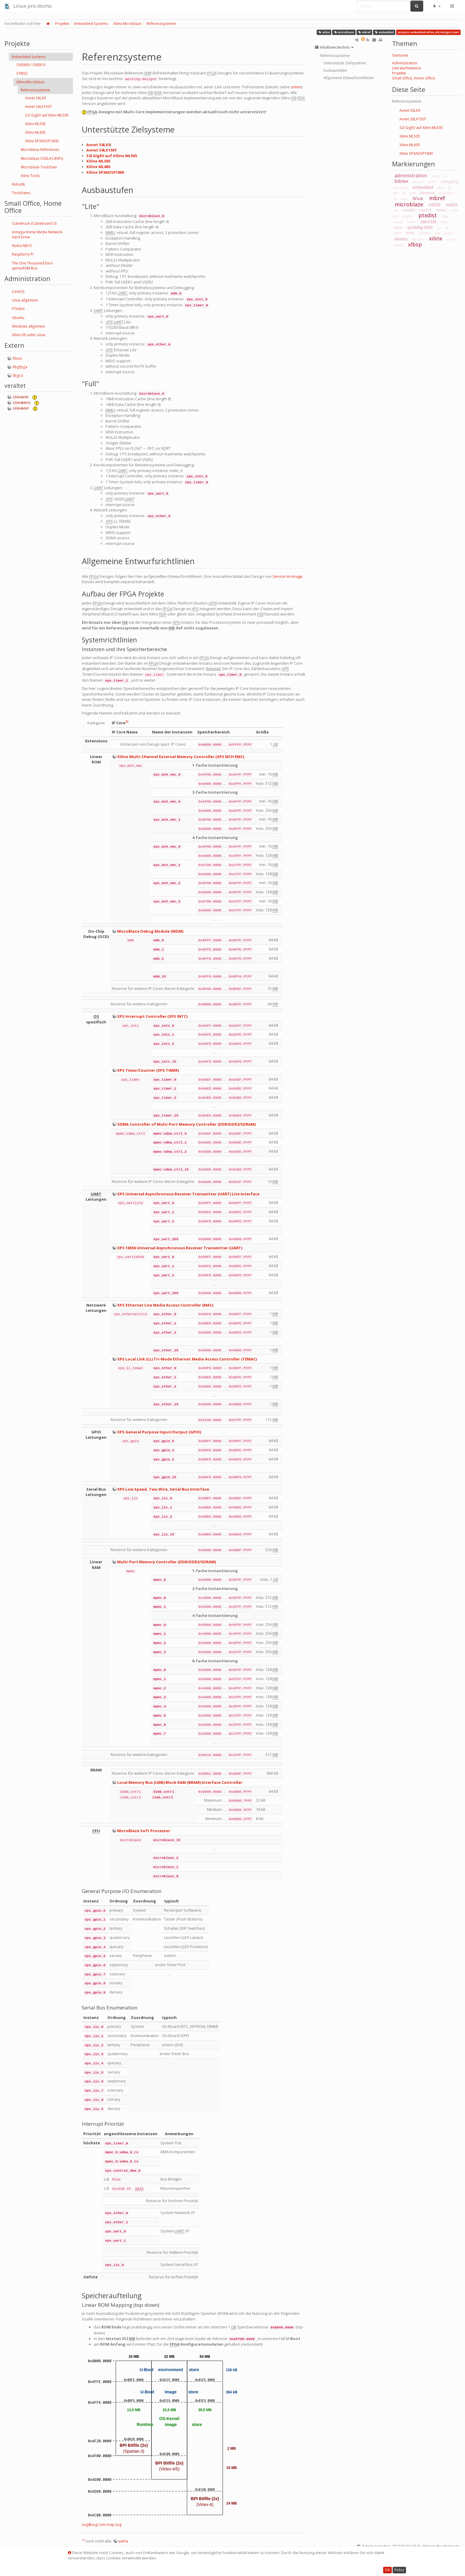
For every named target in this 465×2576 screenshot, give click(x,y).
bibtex (401, 181)
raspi (445, 216)
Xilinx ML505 (35, 123)
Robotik (18, 184)
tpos (438, 233)
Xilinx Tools (30, 175)
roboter (398, 222)
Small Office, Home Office (413, 78)
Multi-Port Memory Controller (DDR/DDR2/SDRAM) (166, 1561)
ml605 (452, 205)
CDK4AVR (20, 397)
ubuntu (400, 239)
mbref (364, 32)
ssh (447, 228)
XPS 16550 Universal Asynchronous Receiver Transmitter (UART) (179, 1247)
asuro (435, 176)
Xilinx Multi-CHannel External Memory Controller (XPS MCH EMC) (180, 756)
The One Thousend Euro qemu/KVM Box (32, 266)
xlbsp (415, 244)
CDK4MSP (21, 408)
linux (418, 198)
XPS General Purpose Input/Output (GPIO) (159, 1432)
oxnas (441, 210)
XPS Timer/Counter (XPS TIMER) (148, 1070)
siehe (123, 2541)
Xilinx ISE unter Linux (28, 334)
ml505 (435, 205)
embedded (384, 32)
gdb (396, 193)
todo (410, 232)
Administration (404, 63)
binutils (418, 182)
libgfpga (20, 366)
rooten (411, 222)
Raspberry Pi (23, 254)
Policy (399, 2569)
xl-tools (398, 245)
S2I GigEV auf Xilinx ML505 (47, 115)
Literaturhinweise (406, 68)
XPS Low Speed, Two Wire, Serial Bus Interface (163, 1489)
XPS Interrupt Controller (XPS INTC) (152, 1016)
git (404, 193)
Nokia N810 (21, 245)
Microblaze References (40, 149)
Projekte (62, 23)
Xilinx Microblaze (127, 23)
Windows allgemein (28, 326)
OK (387, 2569)
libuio (17, 358)
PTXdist (18, 308)
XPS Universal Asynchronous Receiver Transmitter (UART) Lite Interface (188, 1194)
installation (447, 193)
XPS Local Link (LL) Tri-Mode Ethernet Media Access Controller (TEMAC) (187, 1359)
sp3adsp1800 (420, 227)
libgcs (18, 375)
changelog (449, 181)
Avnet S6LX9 (35, 98)
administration (410, 175)
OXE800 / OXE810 (30, 64)
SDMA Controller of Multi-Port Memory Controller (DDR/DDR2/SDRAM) (186, 1124)
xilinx (324, 32)
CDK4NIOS (22, 402)
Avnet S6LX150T (38, 106)
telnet (398, 233)
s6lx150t (429, 221)
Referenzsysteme (161, 23)
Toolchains (21, 192)
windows (418, 239)
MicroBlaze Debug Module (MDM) (150, 931)
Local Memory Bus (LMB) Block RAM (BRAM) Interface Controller (179, 1782)
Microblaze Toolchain (39, 167)
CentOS (18, 291)
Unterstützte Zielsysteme (344, 63)
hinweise (427, 192)
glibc (413, 193)
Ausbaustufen (335, 70)
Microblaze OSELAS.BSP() (42, 158)
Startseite (400, 55)
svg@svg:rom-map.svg (102, 2524)
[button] (436, 6)
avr (445, 176)
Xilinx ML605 (35, 132)
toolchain (424, 233)
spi (439, 228)
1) (126, 722)
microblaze (344, 32)
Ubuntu (18, 317)
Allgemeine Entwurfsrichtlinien (348, 77)
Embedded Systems (91, 23)
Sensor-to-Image (287, 576)
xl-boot (451, 239)
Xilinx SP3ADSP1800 (41, 140)
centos (432, 182)
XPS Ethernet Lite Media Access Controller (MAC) (165, 1305)
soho (398, 227)
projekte (407, 216)
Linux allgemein (25, 300)
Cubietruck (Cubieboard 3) (34, 223)
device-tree (401, 188)
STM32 (22, 73)
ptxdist (427, 215)
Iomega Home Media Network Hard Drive (37, 234)
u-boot (449, 233)
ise (395, 199)
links (404, 199)
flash (440, 188)
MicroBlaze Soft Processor (143, 1830)
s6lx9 (444, 222)
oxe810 (425, 210)
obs (396, 210)
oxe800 (408, 210)
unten (296, 87)
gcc (450, 188)
